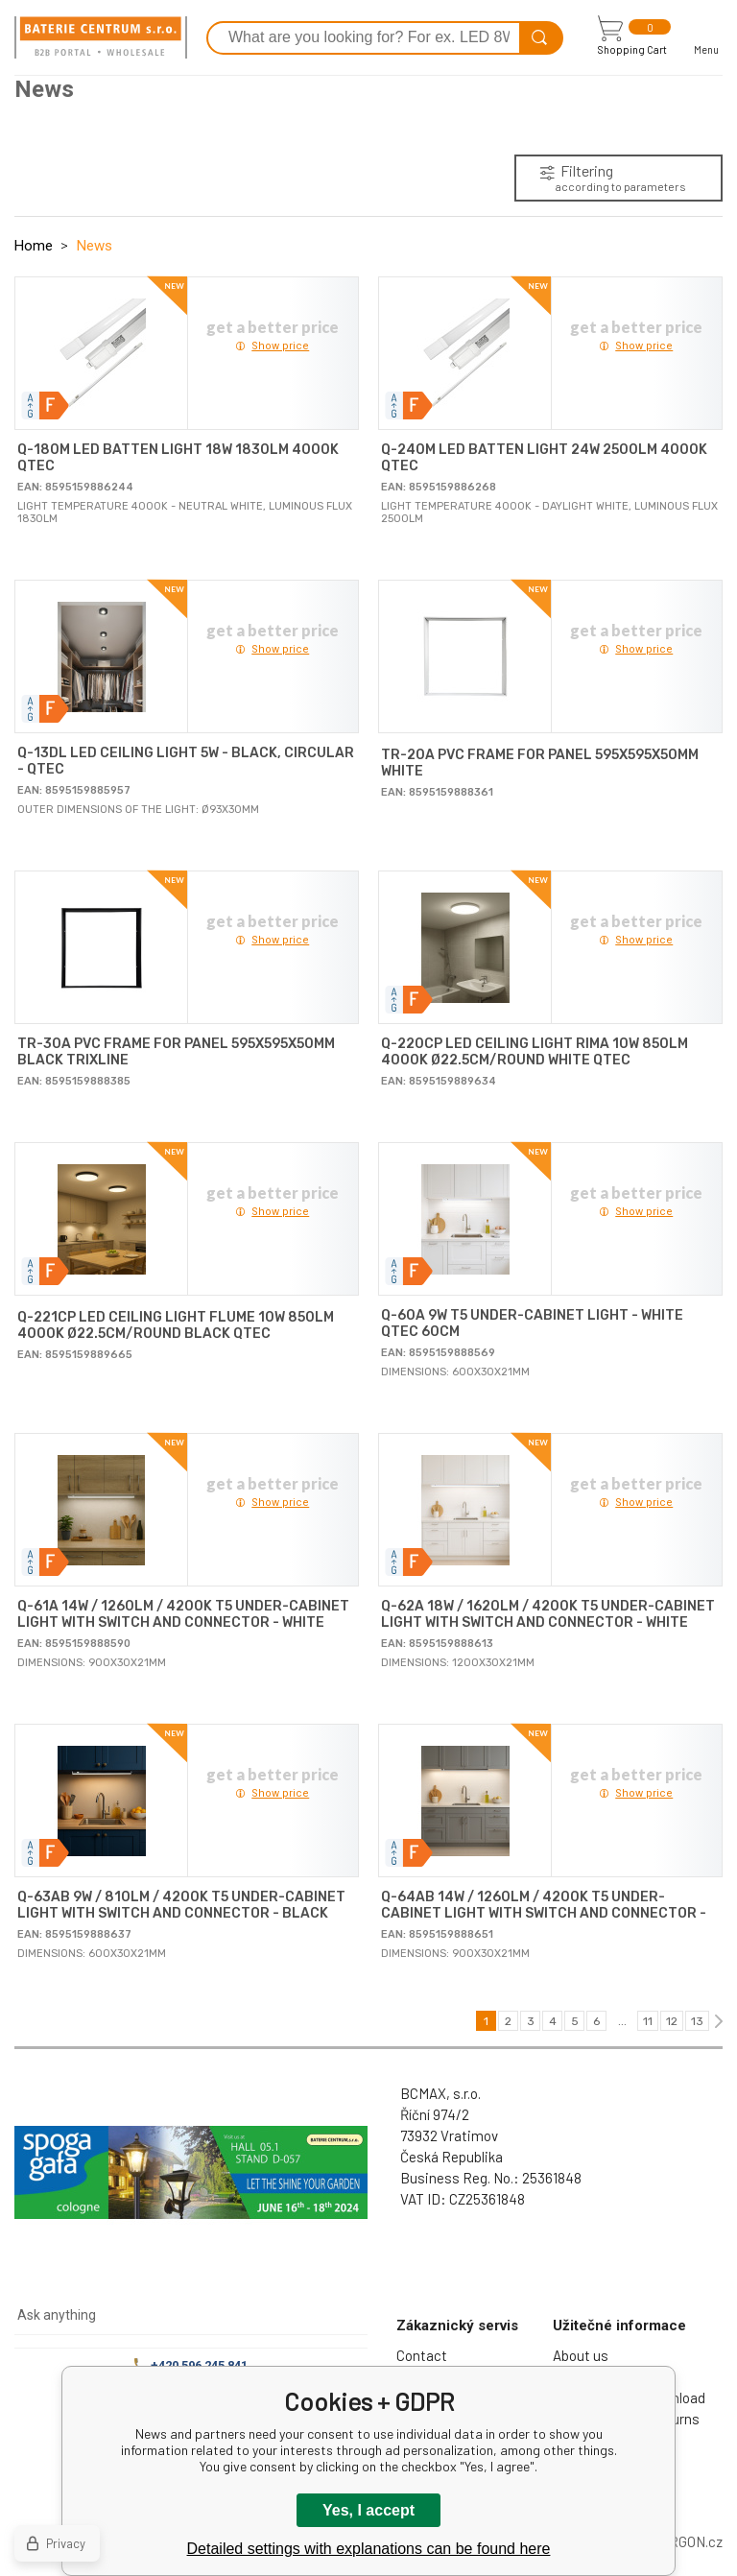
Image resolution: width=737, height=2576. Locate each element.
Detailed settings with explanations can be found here (369, 2548)
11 (648, 2021)
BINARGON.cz (680, 2541)
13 (697, 2021)
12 (672, 2021)
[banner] (100, 37)
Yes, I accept (368, 2510)
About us (580, 2355)
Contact (421, 2355)
